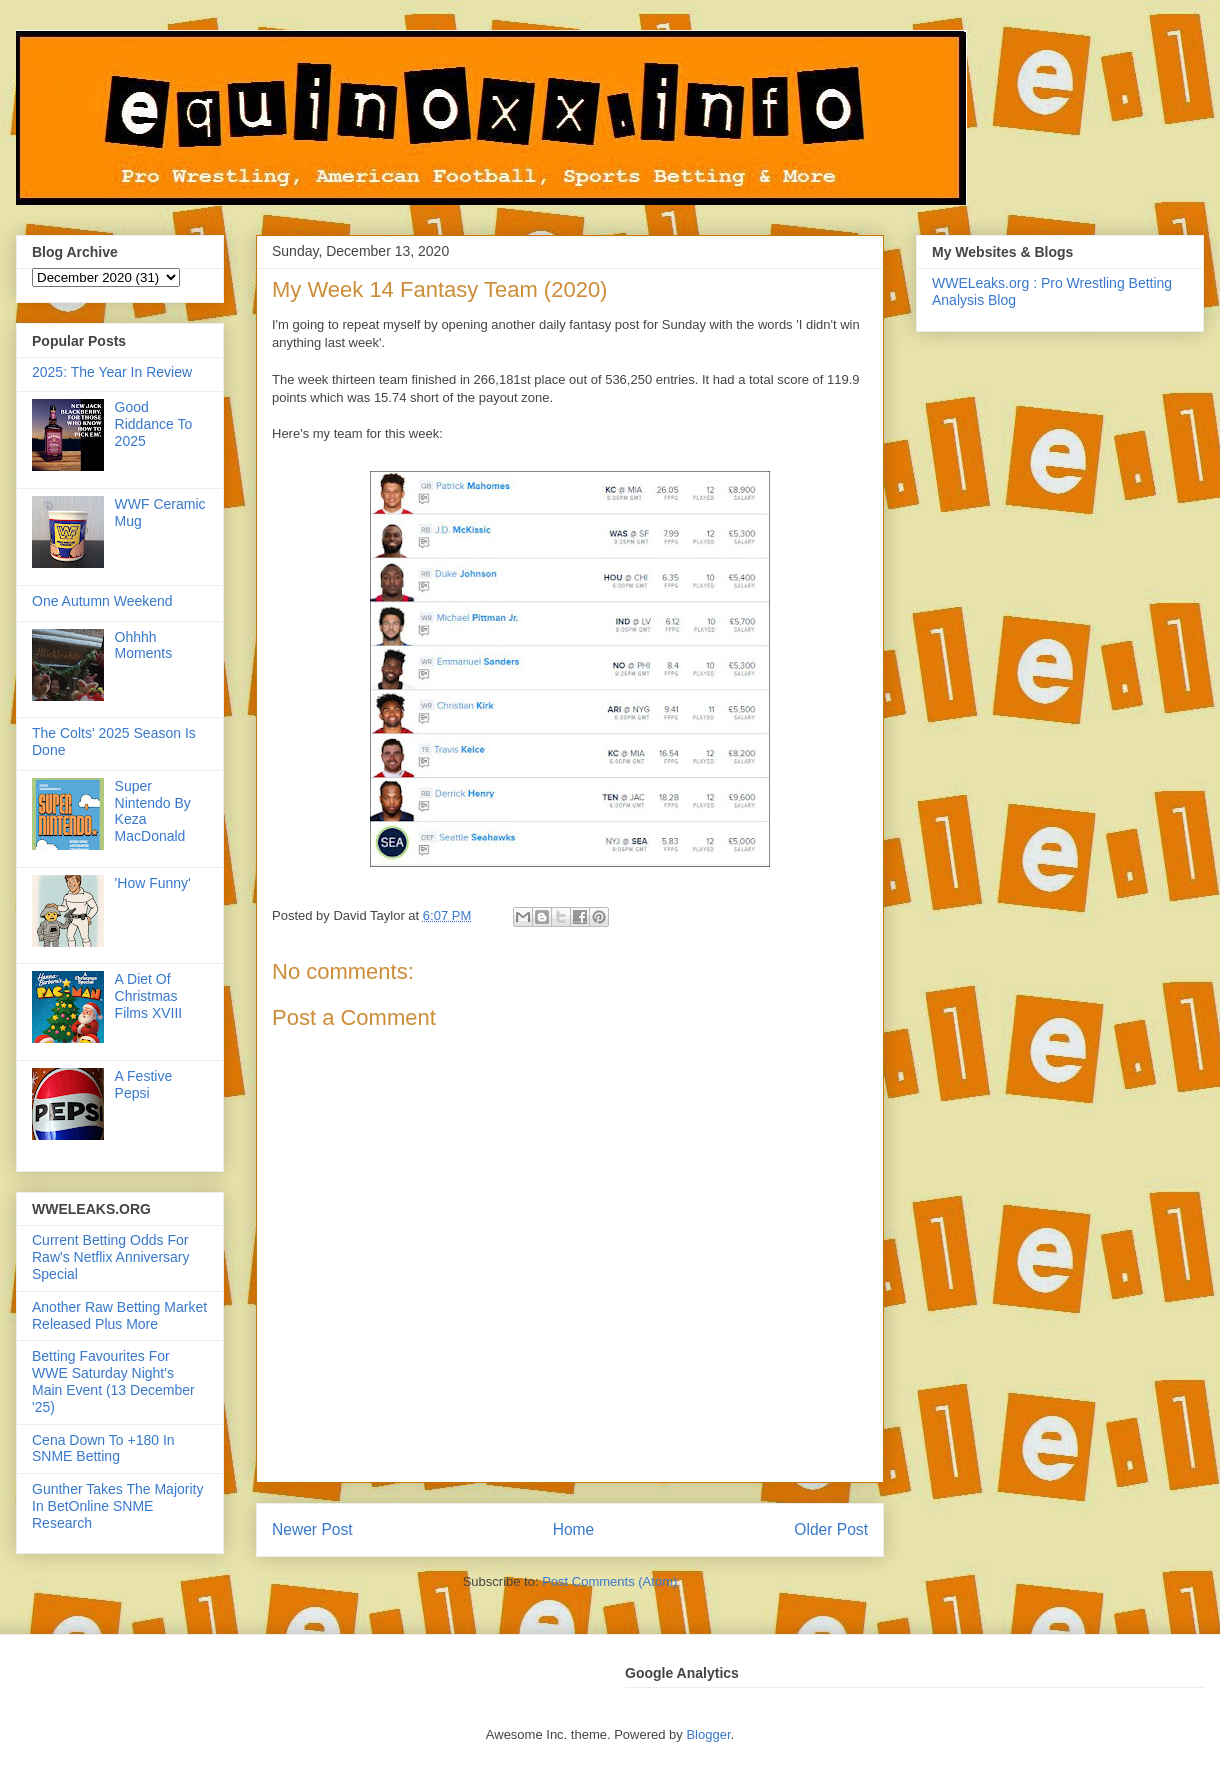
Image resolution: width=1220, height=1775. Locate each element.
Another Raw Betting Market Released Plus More (119, 1315)
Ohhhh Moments (144, 645)
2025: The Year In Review (112, 372)
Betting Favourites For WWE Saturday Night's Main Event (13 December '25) (113, 1381)
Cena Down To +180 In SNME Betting (103, 1448)
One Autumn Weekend (102, 601)
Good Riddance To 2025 (154, 424)
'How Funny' (153, 883)
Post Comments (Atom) (609, 1581)
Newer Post (312, 1529)
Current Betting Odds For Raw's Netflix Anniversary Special (111, 1257)
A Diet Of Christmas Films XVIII (149, 996)
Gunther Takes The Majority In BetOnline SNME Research (117, 1506)
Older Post (831, 1529)
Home (574, 1529)
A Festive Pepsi (144, 1084)
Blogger (708, 1734)
